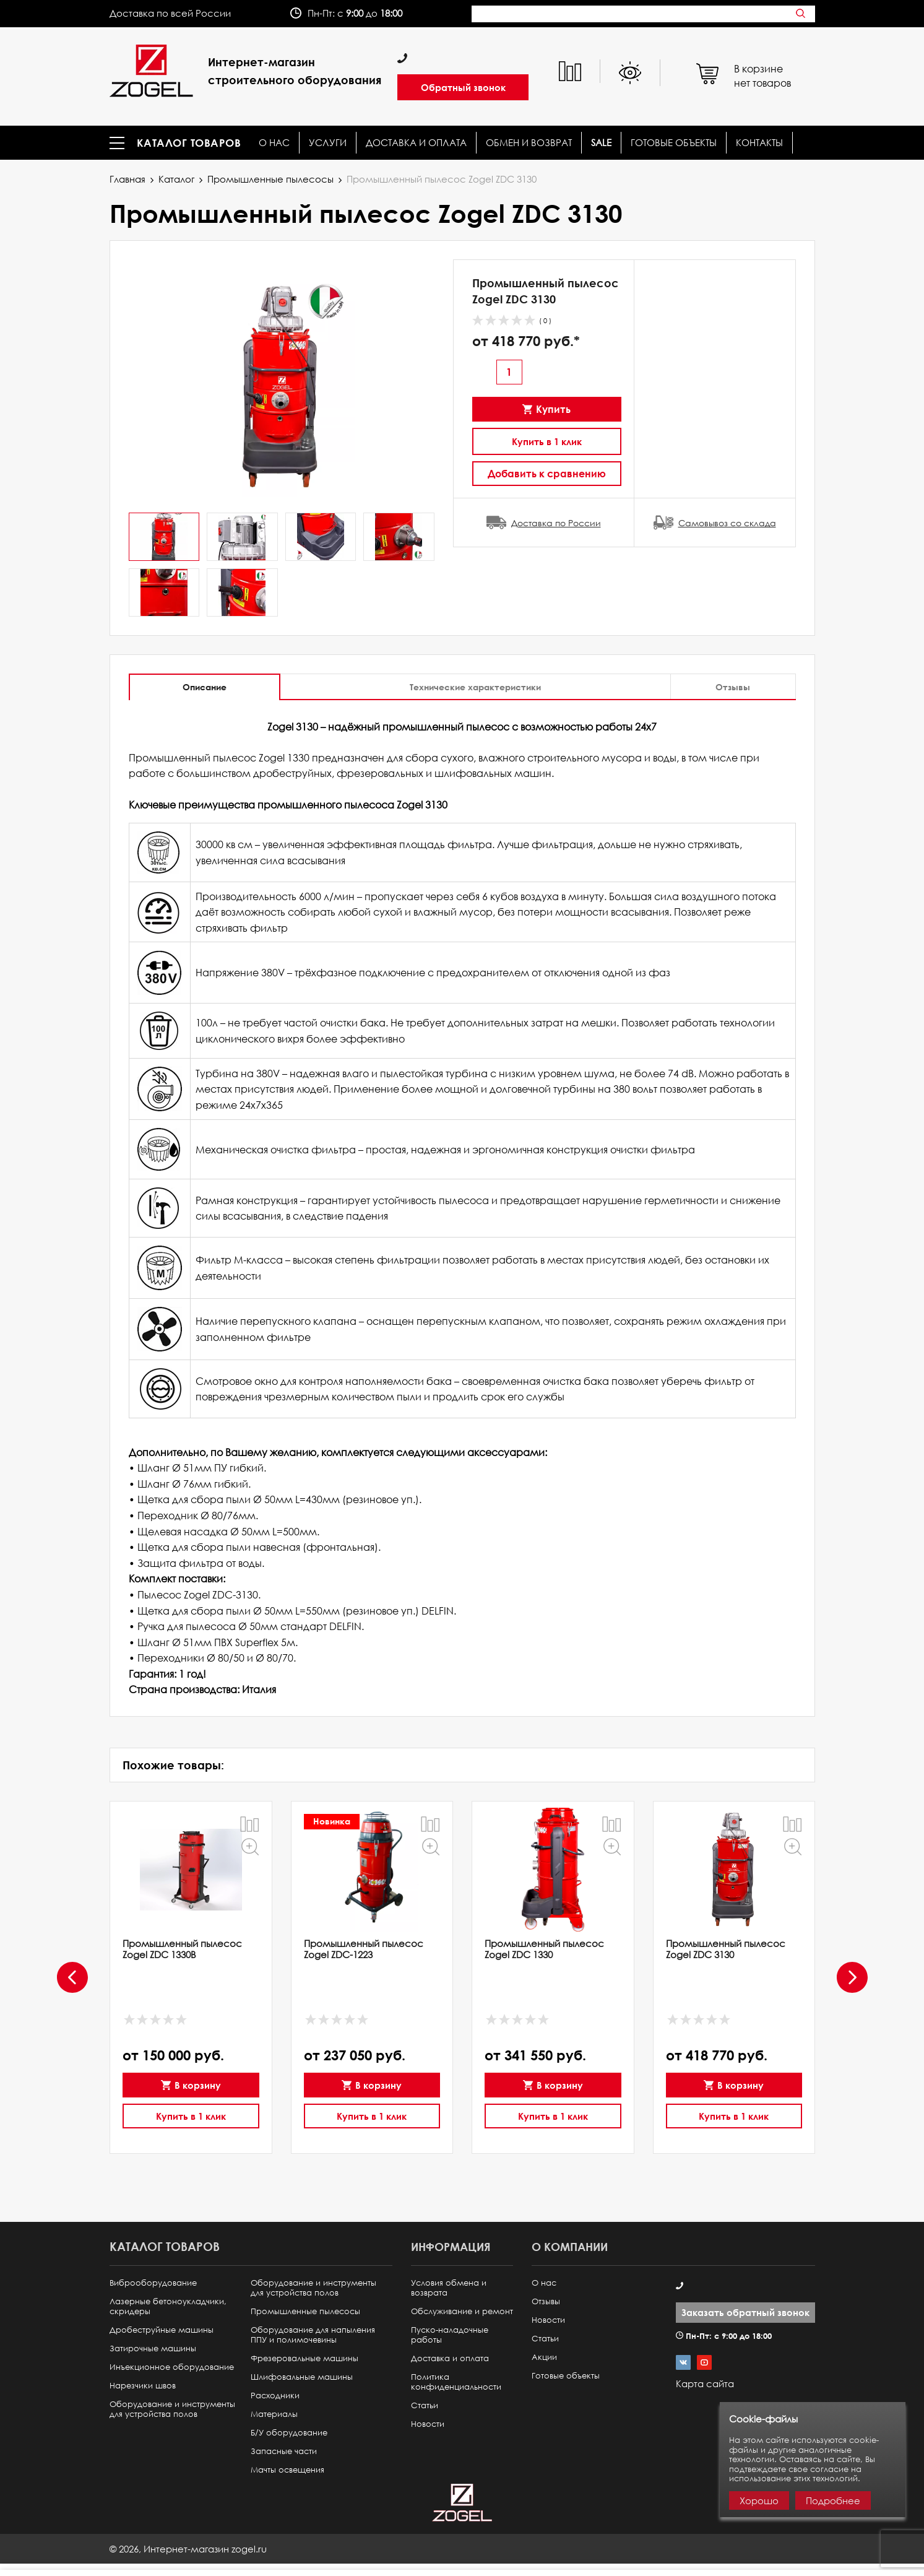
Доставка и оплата (416, 142)
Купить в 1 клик (547, 441)
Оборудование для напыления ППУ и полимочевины (313, 2335)
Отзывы (732, 687)
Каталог (176, 179)
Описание (205, 687)
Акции (544, 2357)
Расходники (275, 2395)
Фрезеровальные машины (304, 2358)
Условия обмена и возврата (448, 2288)
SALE (601, 142)
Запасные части (284, 2451)
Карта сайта (705, 2383)
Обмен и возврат (529, 142)
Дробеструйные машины (162, 2330)
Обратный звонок (463, 87)
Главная (127, 179)
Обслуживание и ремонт (462, 2311)
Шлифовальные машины (302, 2377)
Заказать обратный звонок (745, 2312)
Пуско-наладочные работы (449, 2335)
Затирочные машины (153, 2348)
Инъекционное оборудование (172, 2367)
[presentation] (72, 1977)
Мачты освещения (287, 2470)
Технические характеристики (475, 687)
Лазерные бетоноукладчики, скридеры (168, 2306)
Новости (427, 2424)
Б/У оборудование (289, 2432)
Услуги (328, 142)
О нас (274, 142)
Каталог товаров (189, 143)
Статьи (424, 2405)
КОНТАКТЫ (759, 142)
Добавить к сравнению (547, 473)
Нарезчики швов (143, 2385)
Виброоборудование (153, 2283)
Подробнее (833, 2500)
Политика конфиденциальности (456, 2382)
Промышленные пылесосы (270, 179)
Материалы (274, 2414)
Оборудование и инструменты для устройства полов (172, 2409)
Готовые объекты (674, 142)
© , (188, 2549)
